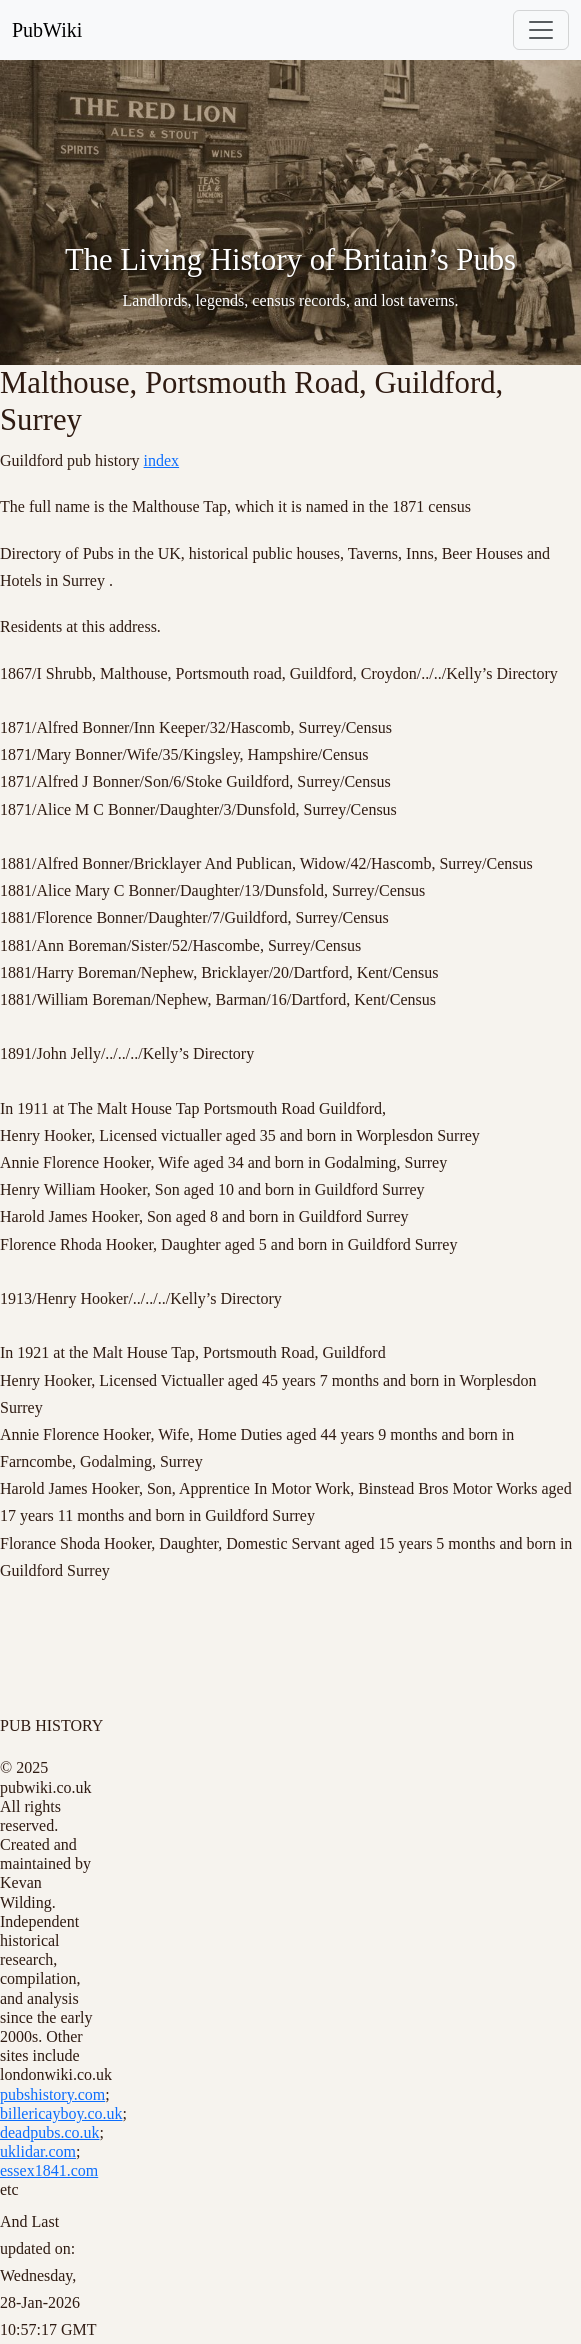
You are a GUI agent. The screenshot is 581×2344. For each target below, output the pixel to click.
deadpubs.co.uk (50, 2132)
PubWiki (47, 30)
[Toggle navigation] (541, 30)
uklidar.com (38, 2151)
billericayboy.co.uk (61, 2113)
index (162, 460)
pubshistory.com (52, 2094)
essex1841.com (49, 2170)
